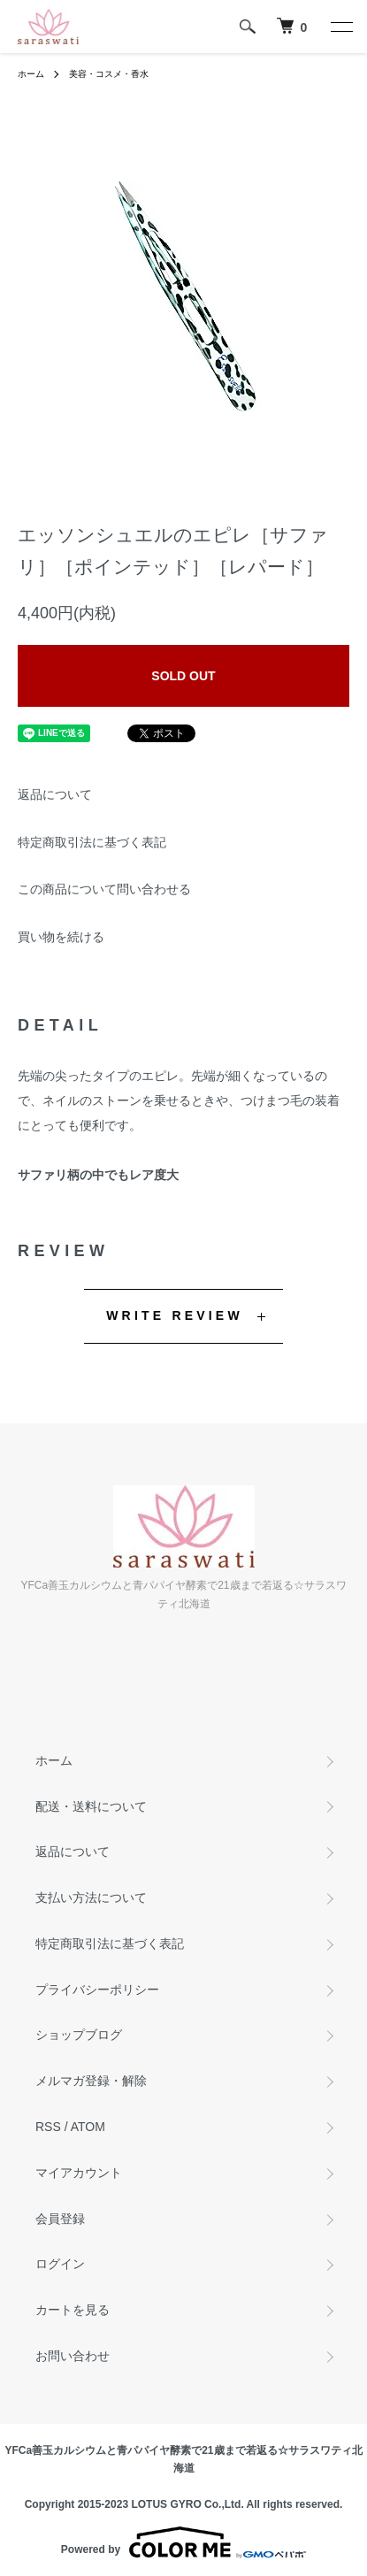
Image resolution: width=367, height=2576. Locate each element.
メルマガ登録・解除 (91, 2081)
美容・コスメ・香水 (109, 74)
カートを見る (72, 2310)
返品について (55, 794)
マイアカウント (78, 2173)
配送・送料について (91, 1806)
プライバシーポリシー (97, 1989)
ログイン (60, 2264)
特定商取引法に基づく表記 (92, 842)
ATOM (88, 2127)
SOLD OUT (183, 676)
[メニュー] (340, 26)
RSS (48, 2127)
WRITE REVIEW (174, 1315)
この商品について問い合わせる (104, 889)
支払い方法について (91, 1897)
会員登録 (60, 2219)
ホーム (31, 74)
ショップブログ (78, 2035)
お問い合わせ (72, 2356)
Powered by (183, 2542)
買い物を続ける (61, 937)
